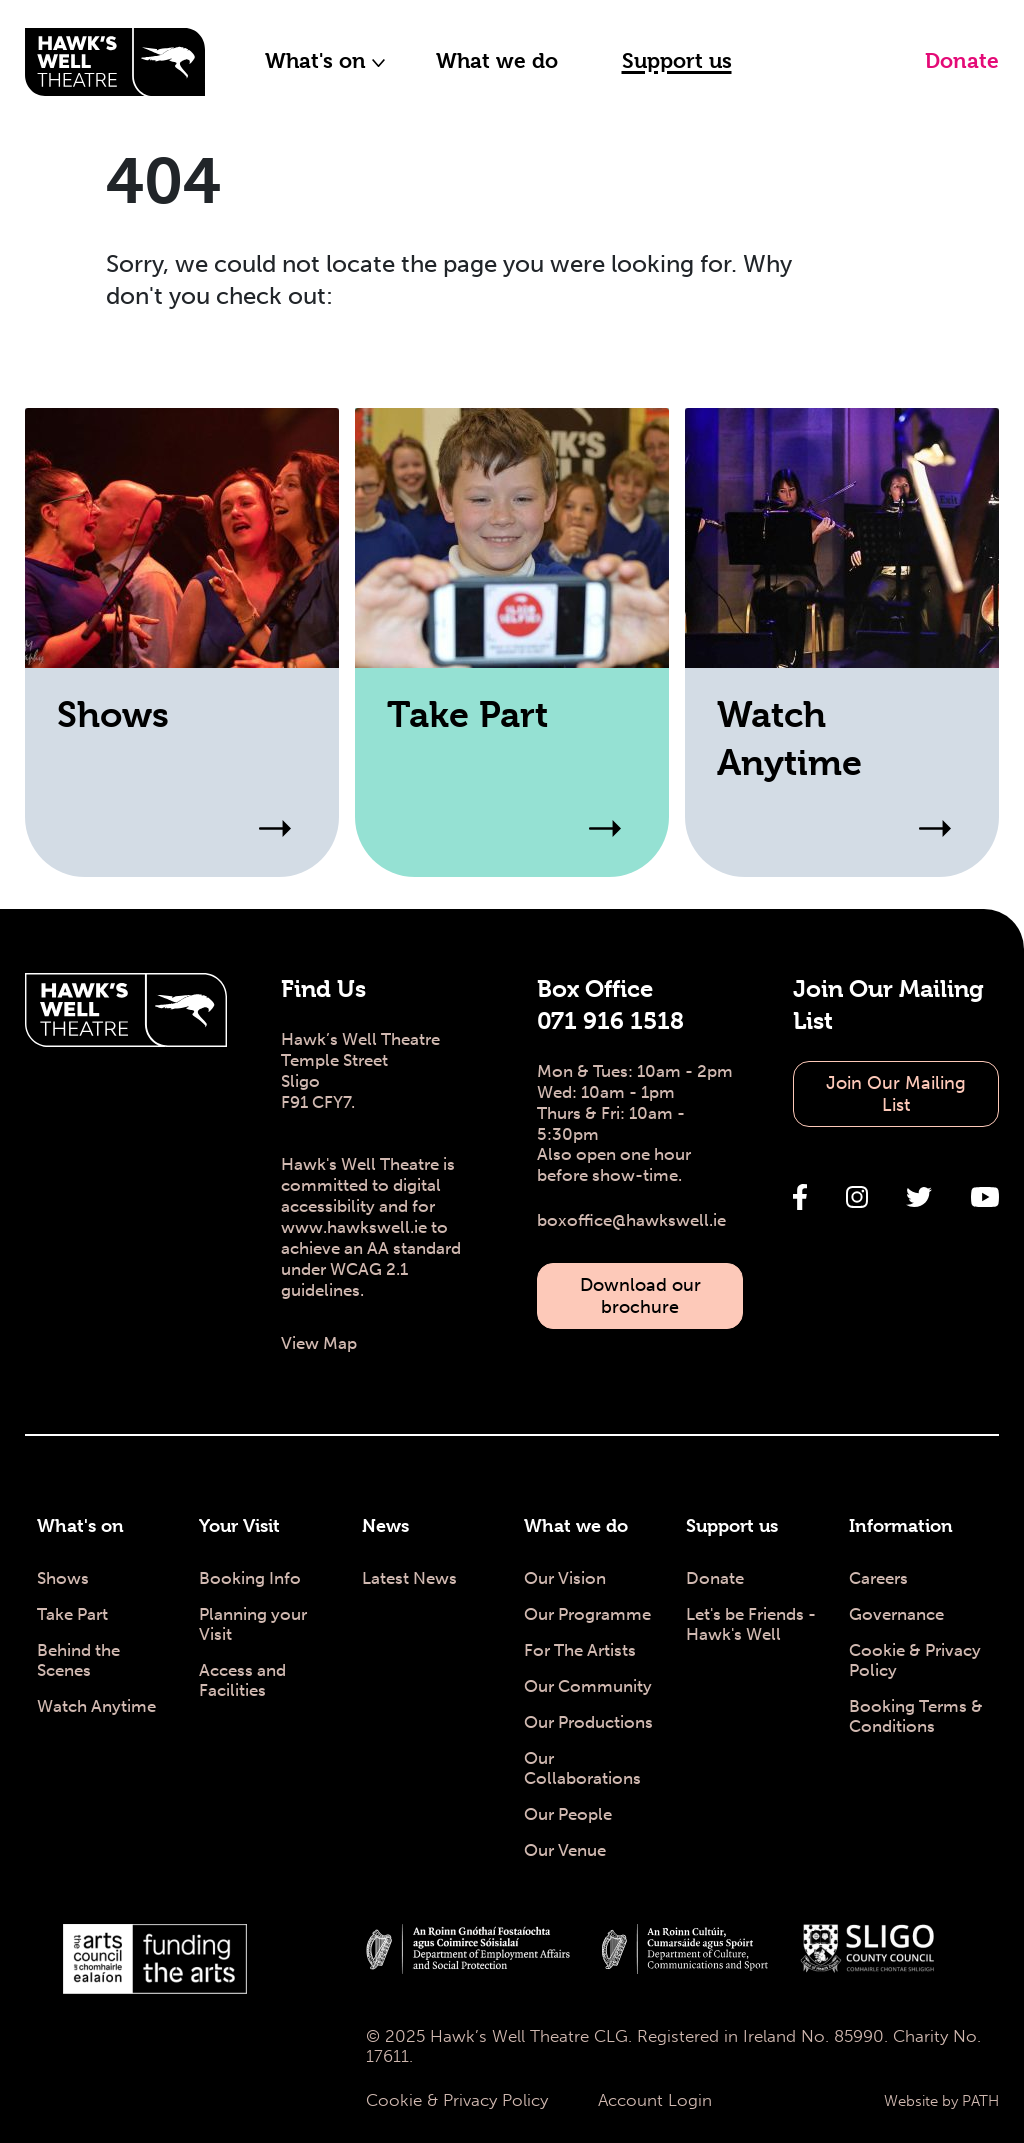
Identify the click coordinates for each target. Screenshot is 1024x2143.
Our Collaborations (582, 1768)
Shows (63, 1578)
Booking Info (250, 1578)
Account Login (655, 2100)
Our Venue (565, 1850)
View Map (319, 1343)
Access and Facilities (242, 1680)
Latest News (409, 1578)
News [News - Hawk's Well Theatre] (385, 1525)
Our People (568, 1814)
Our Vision (565, 1578)
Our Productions (588, 1722)
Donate (962, 61)
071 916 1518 (610, 1021)
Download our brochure (640, 1296)
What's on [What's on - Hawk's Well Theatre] (80, 1525)
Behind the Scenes (78, 1660)
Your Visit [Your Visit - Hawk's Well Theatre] (239, 1525)
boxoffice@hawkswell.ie (631, 1220)
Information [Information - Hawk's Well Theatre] (901, 1525)
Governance (896, 1614)
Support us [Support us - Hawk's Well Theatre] (732, 1525)
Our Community (588, 1686)
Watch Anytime (96, 1706)
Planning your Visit (253, 1624)
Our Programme (587, 1614)
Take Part (72, 1614)
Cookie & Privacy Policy (915, 1660)
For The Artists (580, 1650)
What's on (325, 61)
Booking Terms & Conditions (916, 1716)
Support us (677, 61)
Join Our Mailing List (896, 1094)
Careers (878, 1578)
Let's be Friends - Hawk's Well (751, 1624)
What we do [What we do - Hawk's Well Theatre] (576, 1525)
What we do (497, 61)
